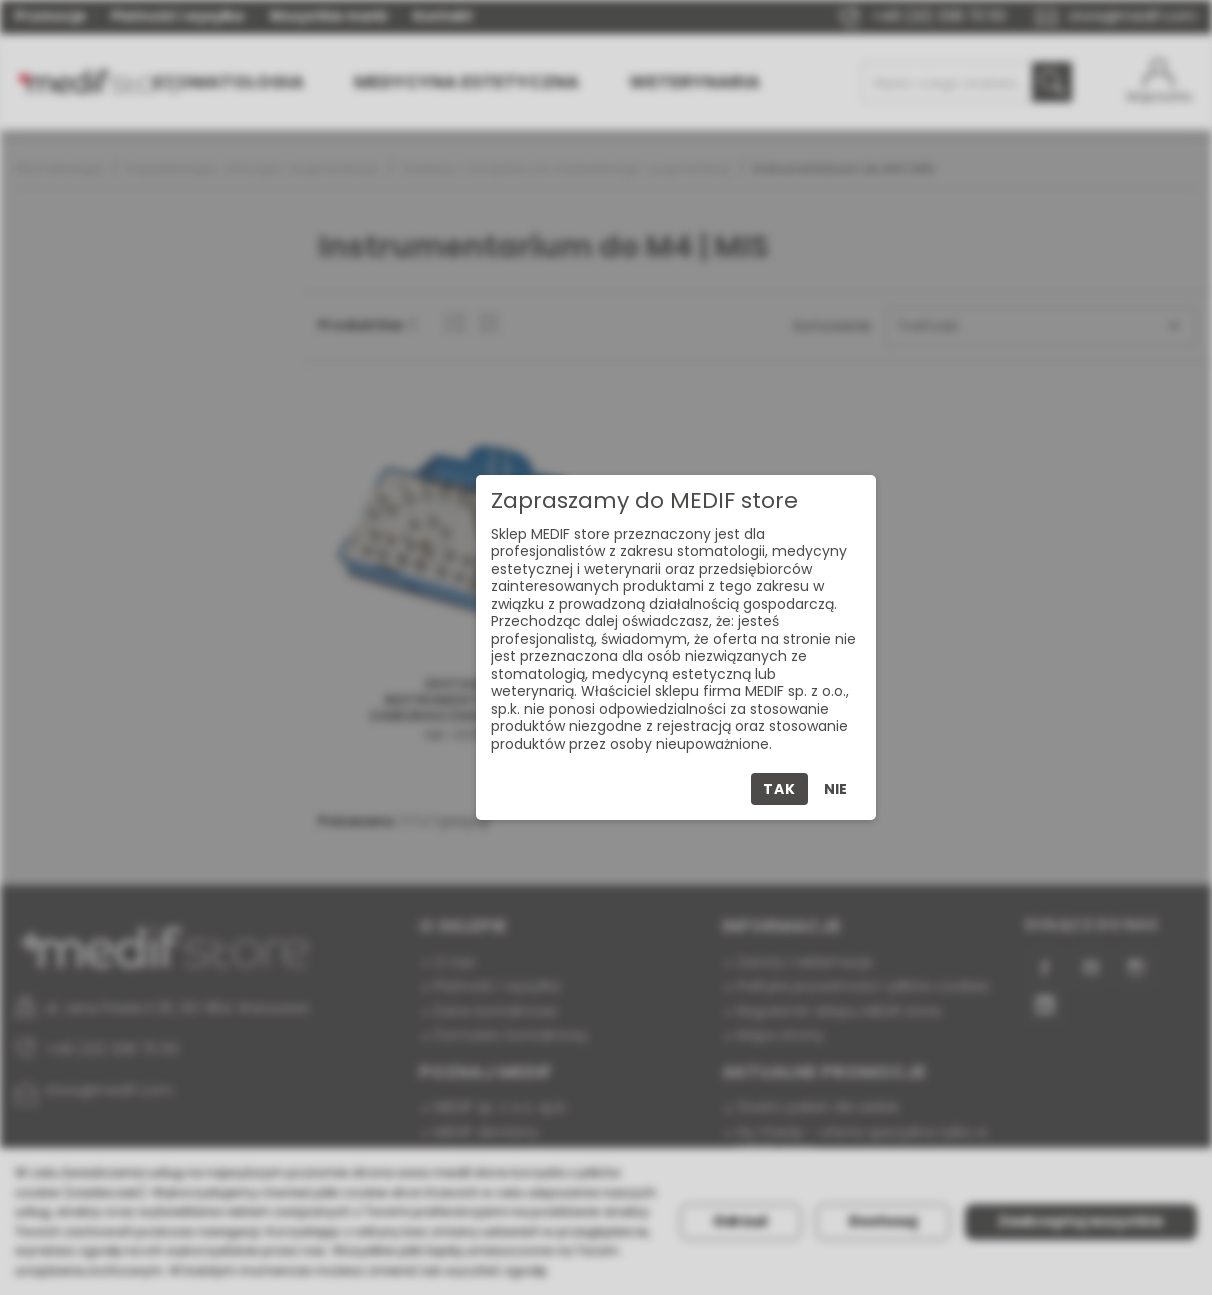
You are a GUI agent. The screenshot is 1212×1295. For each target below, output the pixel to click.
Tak (779, 789)
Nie (835, 789)
